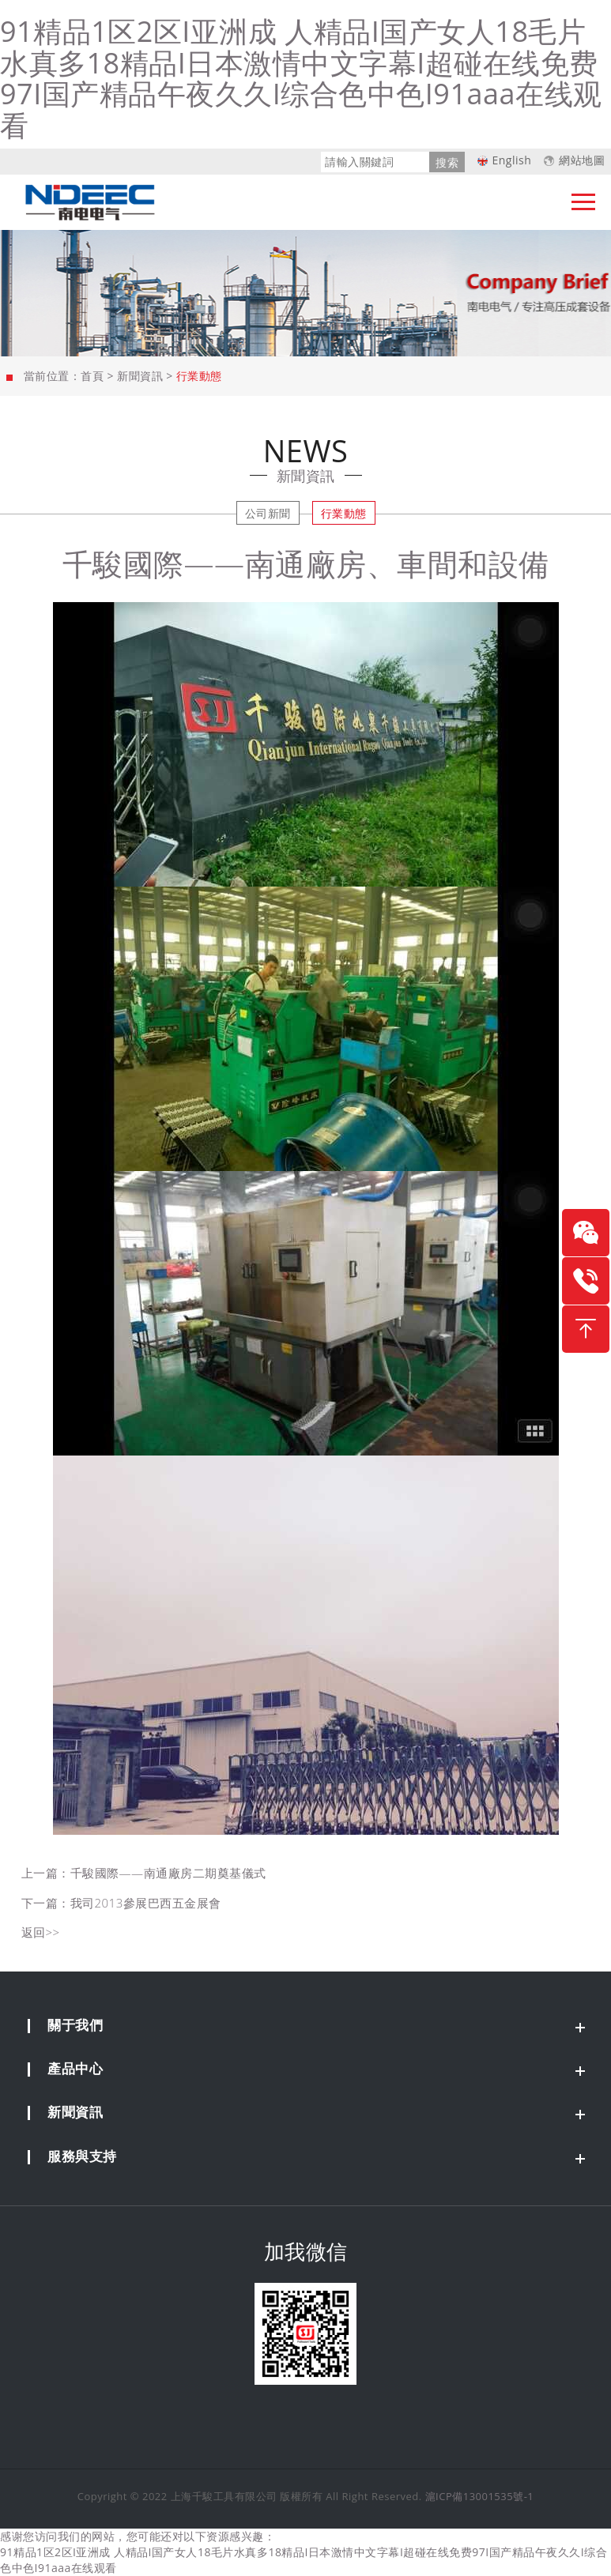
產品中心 (75, 2068)
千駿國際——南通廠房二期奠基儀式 (168, 1873)
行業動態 (344, 513)
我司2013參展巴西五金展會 (145, 1903)
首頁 (92, 375)
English (511, 160)
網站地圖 (582, 160)
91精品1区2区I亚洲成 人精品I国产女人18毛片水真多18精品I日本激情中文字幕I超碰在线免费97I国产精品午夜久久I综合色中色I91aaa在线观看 (301, 78)
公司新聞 (268, 513)
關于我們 (75, 2025)
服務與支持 (82, 2156)
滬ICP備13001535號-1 (479, 2496)
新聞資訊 (140, 375)
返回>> (40, 1932)
